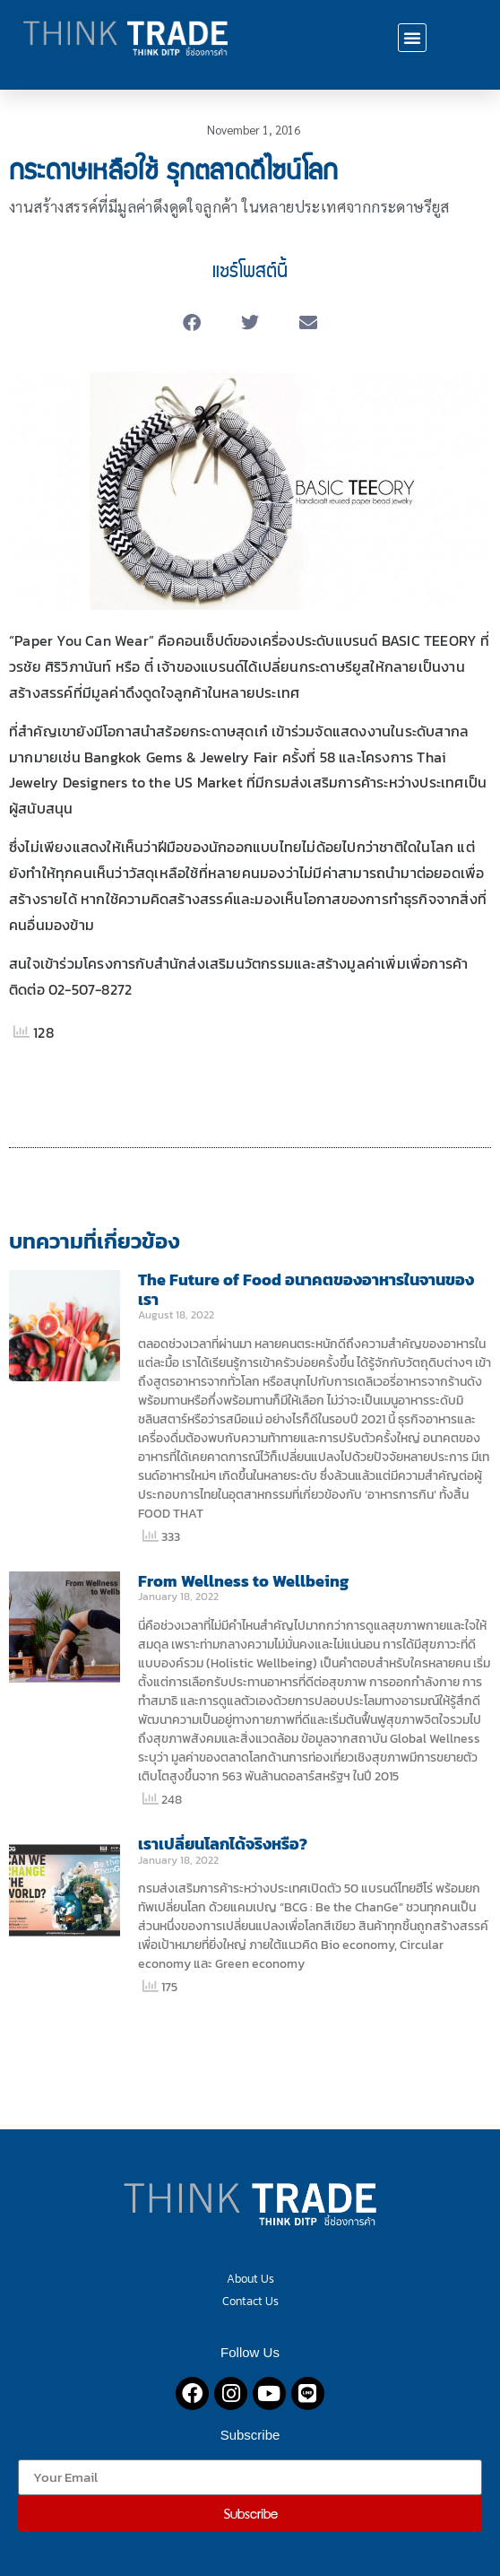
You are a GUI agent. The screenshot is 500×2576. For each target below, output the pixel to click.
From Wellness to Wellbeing (243, 1581)
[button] (412, 37)
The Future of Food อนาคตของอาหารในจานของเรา (306, 1289)
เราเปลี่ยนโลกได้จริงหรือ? (222, 1844)
